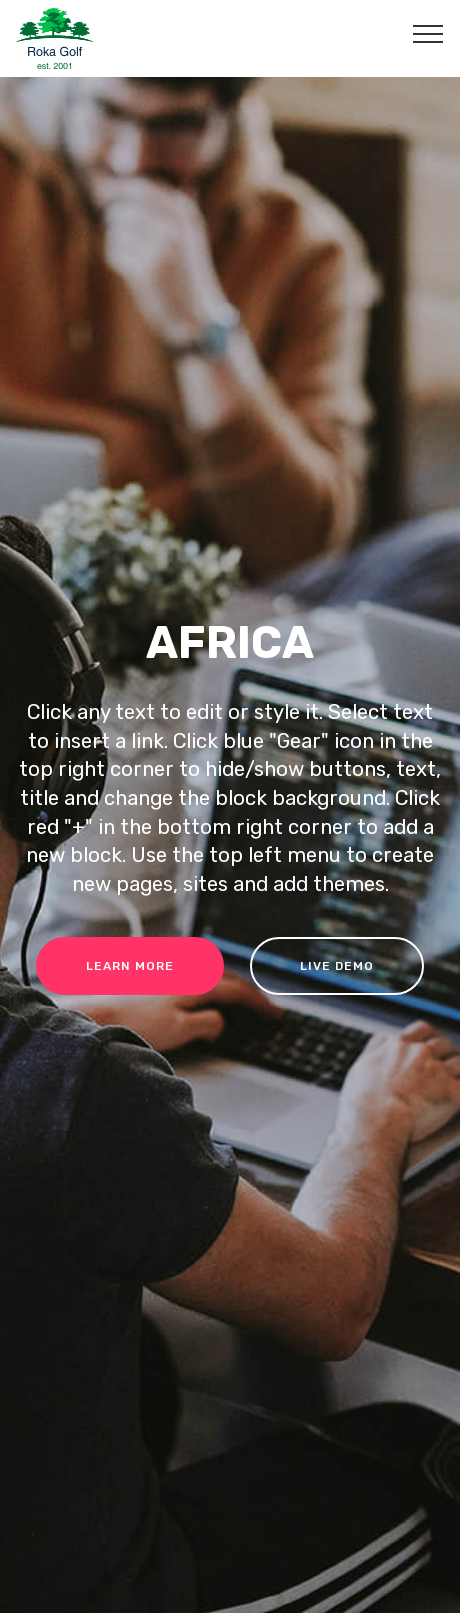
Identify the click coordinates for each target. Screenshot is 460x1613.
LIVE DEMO (337, 966)
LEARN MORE (130, 966)
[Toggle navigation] (428, 33)
